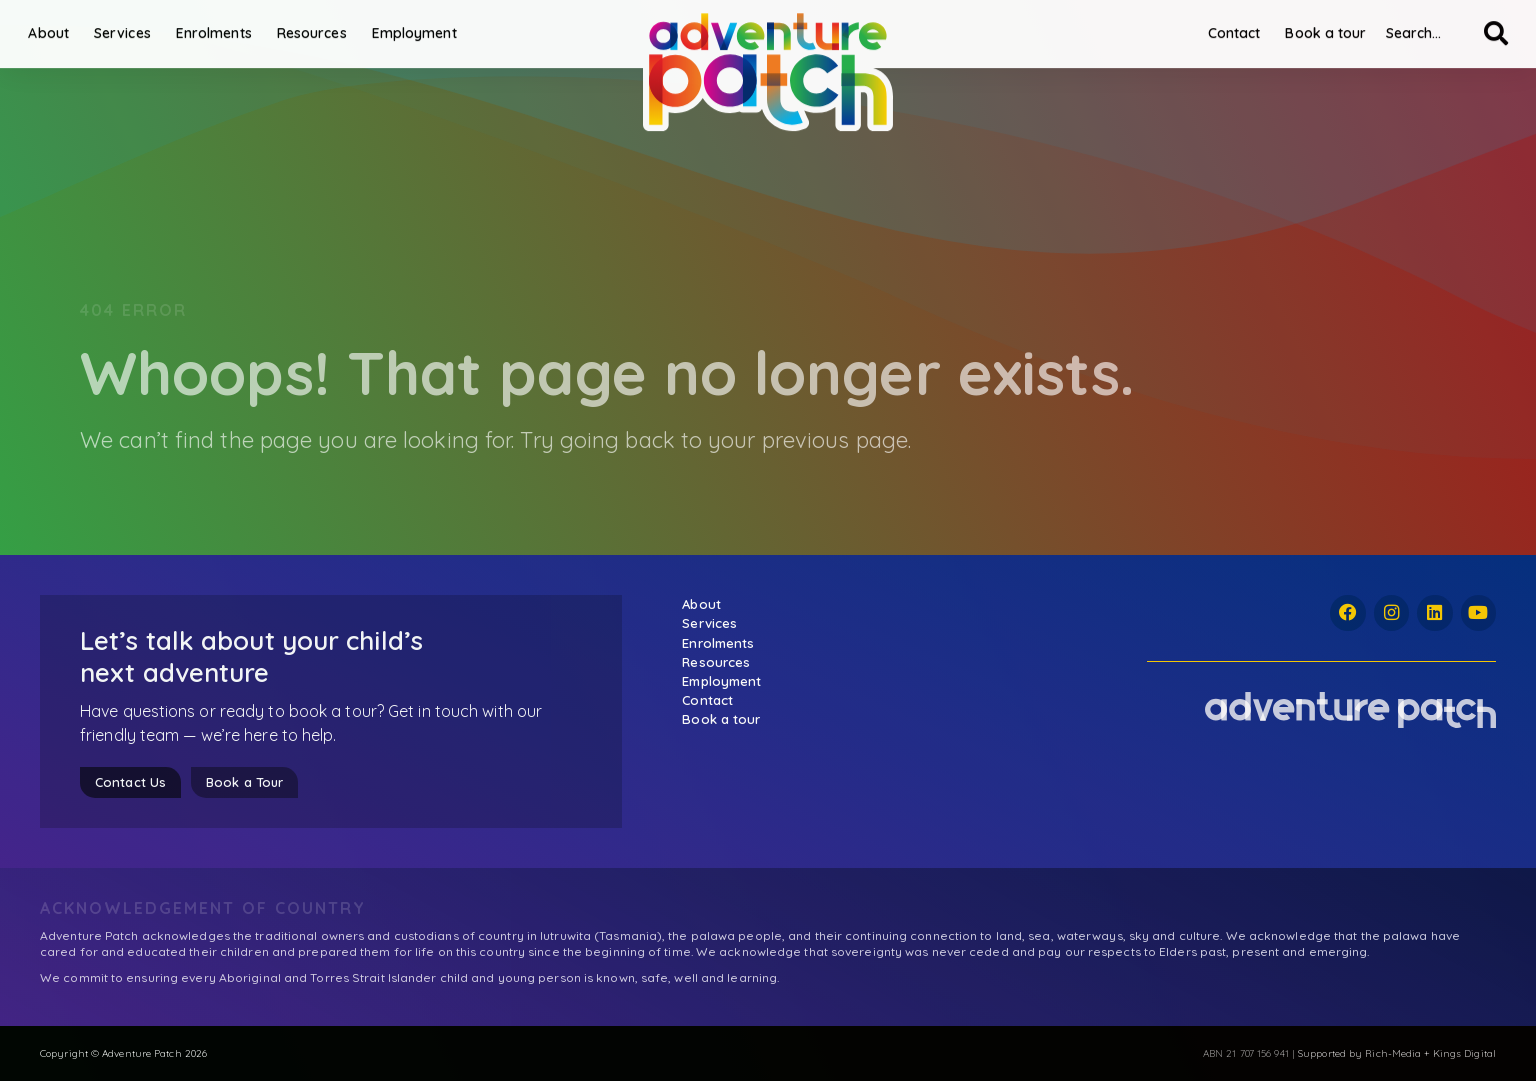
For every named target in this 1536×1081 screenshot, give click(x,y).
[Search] (1484, 27)
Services (134, 27)
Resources (323, 27)
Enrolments (225, 27)
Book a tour (1314, 27)
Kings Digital (1464, 1053)
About (60, 27)
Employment (425, 27)
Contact (1222, 27)
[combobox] (1417, 27)
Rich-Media (1393, 1053)
